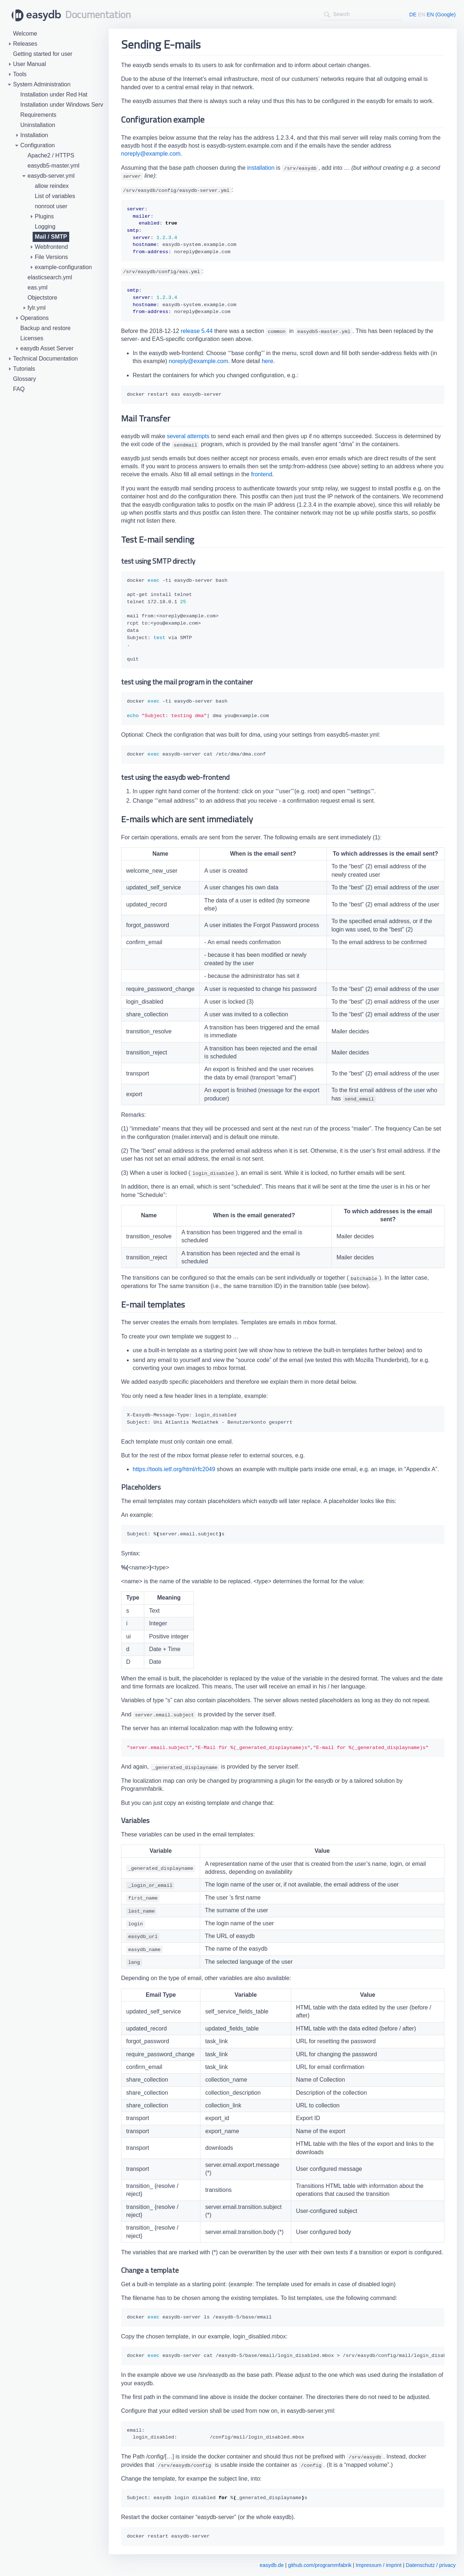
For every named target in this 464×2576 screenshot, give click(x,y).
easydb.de (271, 2565)
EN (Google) (441, 14)
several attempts (188, 436)
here (267, 361)
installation (261, 168)
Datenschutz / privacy (431, 2565)
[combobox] (361, 14)
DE (413, 14)
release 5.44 (197, 331)
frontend (261, 474)
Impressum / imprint (378, 2565)
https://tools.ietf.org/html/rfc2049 (174, 1469)
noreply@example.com (151, 154)
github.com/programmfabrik (319, 2565)
